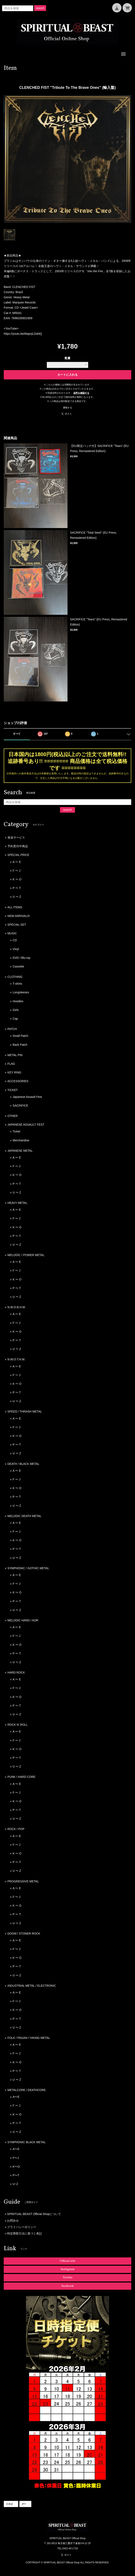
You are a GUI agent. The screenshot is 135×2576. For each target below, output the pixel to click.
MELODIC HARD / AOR (22, 1620)
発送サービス (16, 837)
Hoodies (18, 1001)
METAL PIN (14, 1055)
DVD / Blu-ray (22, 957)
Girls (16, 1010)
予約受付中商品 (17, 846)
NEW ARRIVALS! (18, 916)
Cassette (18, 966)
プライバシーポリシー (21, 2227)
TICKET (12, 1090)
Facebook (67, 2286)
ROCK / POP (16, 1829)
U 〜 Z (17, 896)
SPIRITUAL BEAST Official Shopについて (34, 2214)
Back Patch (20, 1044)
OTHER (12, 1116)
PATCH (12, 1029)
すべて (17, 733)
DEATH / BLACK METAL (23, 1463)
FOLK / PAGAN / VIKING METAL (28, 2037)
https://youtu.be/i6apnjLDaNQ (23, 333)
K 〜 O (17, 879)
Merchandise (21, 1140)
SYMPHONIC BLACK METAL (26, 2142)
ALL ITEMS (14, 907)
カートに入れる (67, 374)
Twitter (67, 2278)
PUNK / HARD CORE (21, 1776)
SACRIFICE (20, 1105)
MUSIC (12, 933)
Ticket (16, 1131)
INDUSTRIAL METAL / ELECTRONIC (31, 1985)
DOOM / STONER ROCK (23, 1933)
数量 (67, 358)
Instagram (68, 2269)
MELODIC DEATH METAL (24, 1516)
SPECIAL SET (16, 924)
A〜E (16, 2096)
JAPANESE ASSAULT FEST (25, 1124)
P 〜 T (17, 888)
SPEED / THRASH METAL (24, 1411)
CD (15, 940)
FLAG (11, 1063)
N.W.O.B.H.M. (16, 1307)
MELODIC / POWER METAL (25, 1255)
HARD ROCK (16, 1672)
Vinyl (16, 949)
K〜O (16, 2166)
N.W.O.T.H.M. (16, 1359)
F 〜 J (16, 870)
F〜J (16, 2158)
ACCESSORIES (17, 1081)
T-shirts (17, 983)
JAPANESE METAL (20, 1150)
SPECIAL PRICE (18, 855)
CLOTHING (14, 976)
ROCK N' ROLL (17, 1724)
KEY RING (14, 1072)
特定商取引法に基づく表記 (24, 2233)
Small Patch (20, 1035)
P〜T (16, 2175)
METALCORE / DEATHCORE (26, 2090)
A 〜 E (17, 862)
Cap (15, 1018)
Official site (67, 2261)
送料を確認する (81, 393)
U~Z (15, 2184)
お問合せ (13, 2220)
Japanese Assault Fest (27, 1096)
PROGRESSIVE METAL (23, 1881)
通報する (67, 407)
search (40, 8)
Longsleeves (21, 992)
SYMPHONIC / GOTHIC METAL (28, 1568)
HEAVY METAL (17, 1202)
